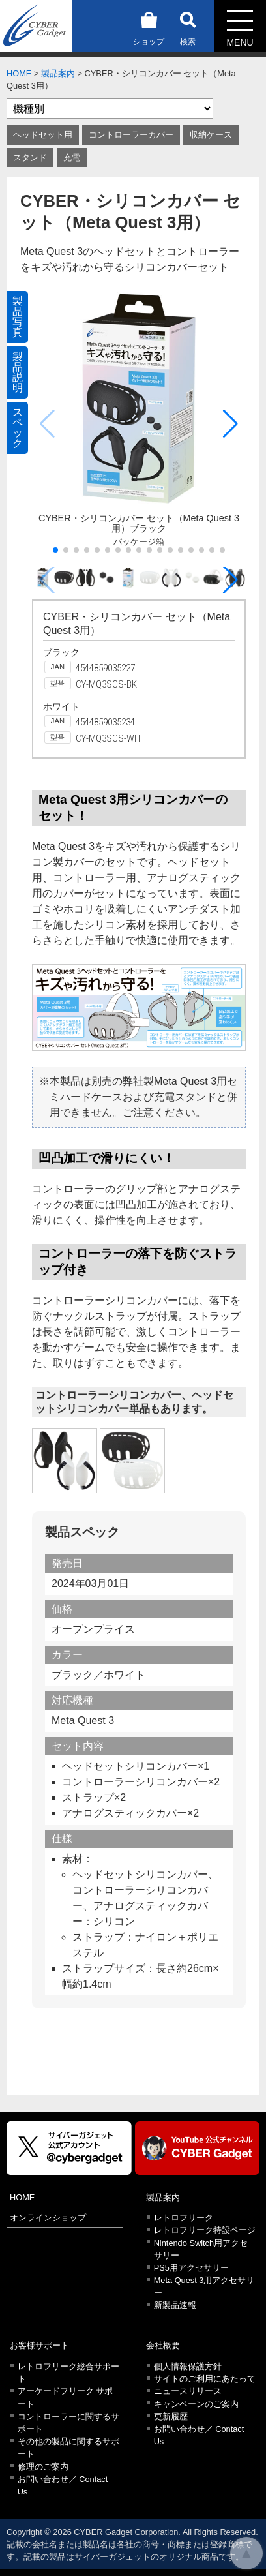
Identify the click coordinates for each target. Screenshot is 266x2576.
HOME (19, 73)
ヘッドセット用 (42, 135)
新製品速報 (175, 2305)
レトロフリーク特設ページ (205, 2230)
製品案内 (58, 73)
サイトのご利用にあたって (205, 2379)
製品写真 (17, 316)
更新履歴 (171, 2416)
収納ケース (211, 135)
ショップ (148, 26)
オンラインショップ (48, 2217)
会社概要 (163, 2345)
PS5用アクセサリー (191, 2268)
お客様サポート (39, 2345)
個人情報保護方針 (188, 2366)
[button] (230, 424)
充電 (71, 157)
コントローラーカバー (131, 135)
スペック (17, 427)
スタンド (30, 157)
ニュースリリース (188, 2391)
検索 (188, 26)
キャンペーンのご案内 (196, 2404)
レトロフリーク (183, 2217)
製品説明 (17, 372)
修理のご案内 (43, 2467)
